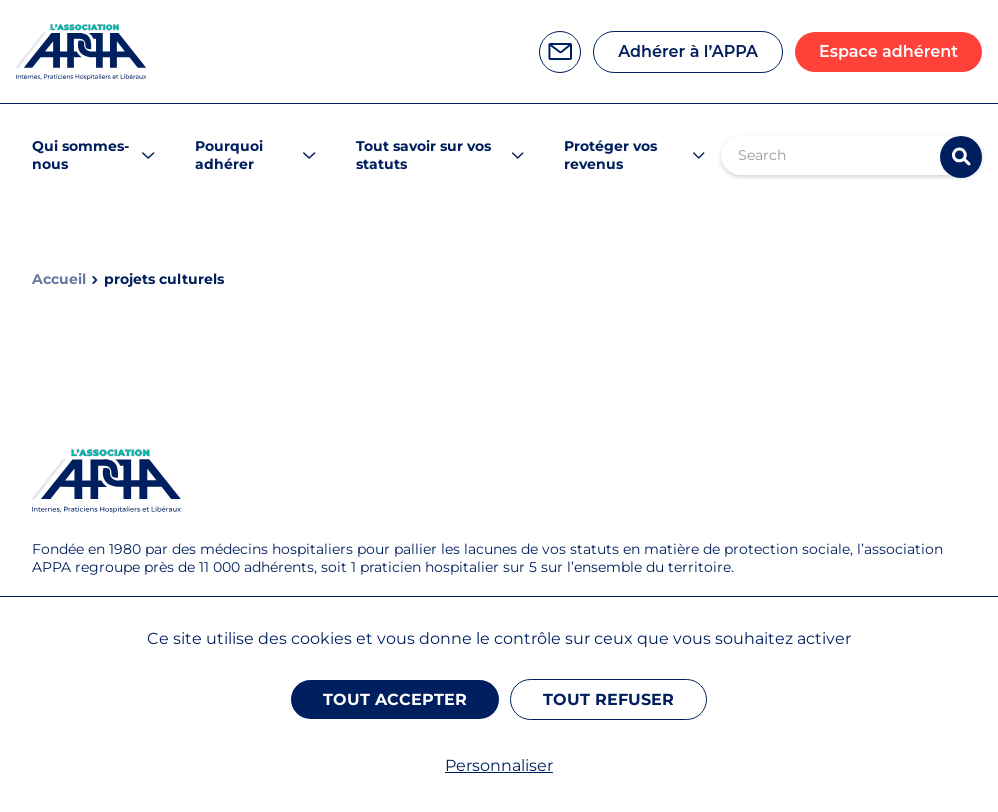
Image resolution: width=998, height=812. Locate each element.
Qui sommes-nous (80, 155)
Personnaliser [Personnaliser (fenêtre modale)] (499, 765)
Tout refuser (608, 699)
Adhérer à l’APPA (688, 51)
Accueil (59, 279)
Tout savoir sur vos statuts (423, 155)
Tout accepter (395, 699)
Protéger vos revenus (610, 155)
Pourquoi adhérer (229, 155)
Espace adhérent (888, 51)
